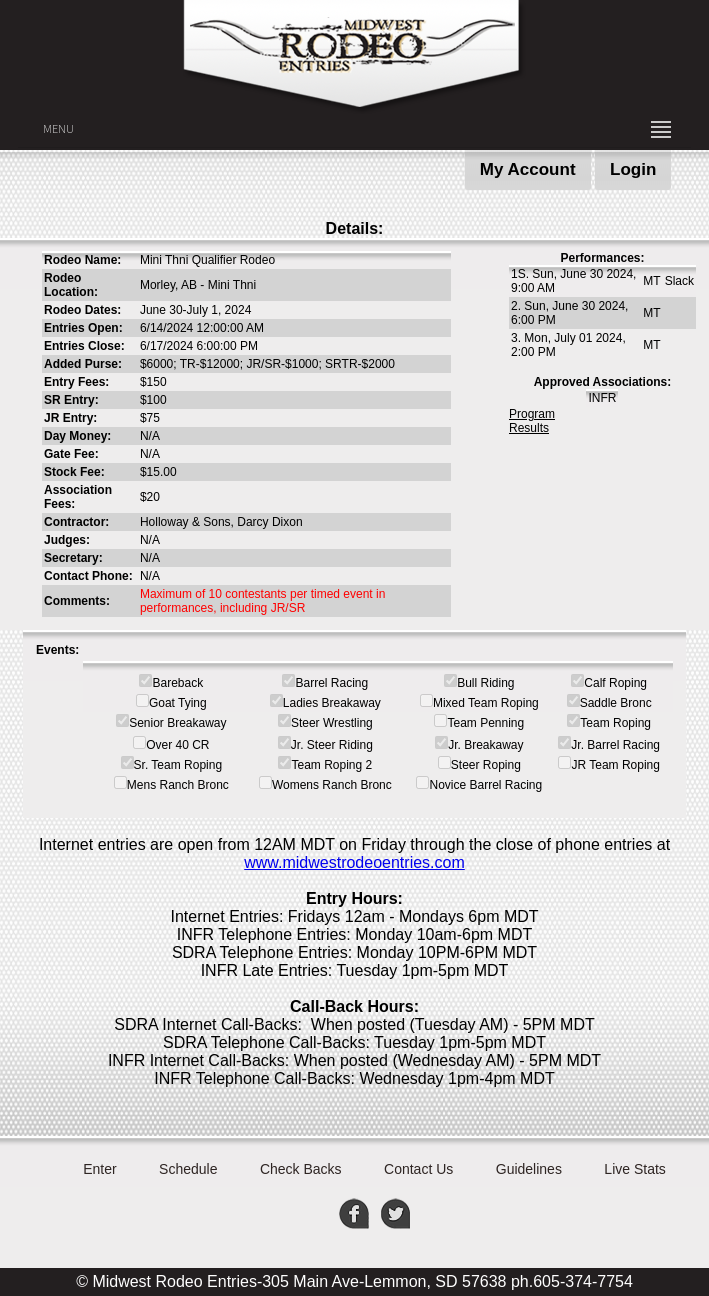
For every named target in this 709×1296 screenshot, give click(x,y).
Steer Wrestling (332, 723)
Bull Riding (485, 683)
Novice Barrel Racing (485, 785)
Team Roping (615, 723)
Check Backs (301, 1169)
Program (532, 414)
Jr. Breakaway (485, 745)
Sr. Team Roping (178, 765)
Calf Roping (615, 683)
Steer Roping (486, 765)
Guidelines (529, 1169)
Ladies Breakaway (332, 703)
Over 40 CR (177, 745)
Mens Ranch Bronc (178, 785)
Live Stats (634, 1169)
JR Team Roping (615, 765)
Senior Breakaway (177, 723)
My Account (528, 169)
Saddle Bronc (616, 703)
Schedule (188, 1169)
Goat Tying (178, 703)
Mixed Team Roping (486, 703)
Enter (99, 1169)
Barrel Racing (331, 683)
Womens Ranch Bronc (332, 785)
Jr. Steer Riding (332, 745)
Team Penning (485, 723)
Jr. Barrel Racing (615, 745)
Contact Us (418, 1169)
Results (529, 428)
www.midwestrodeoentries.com (354, 862)
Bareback (177, 683)
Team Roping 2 (331, 765)
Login (633, 169)
